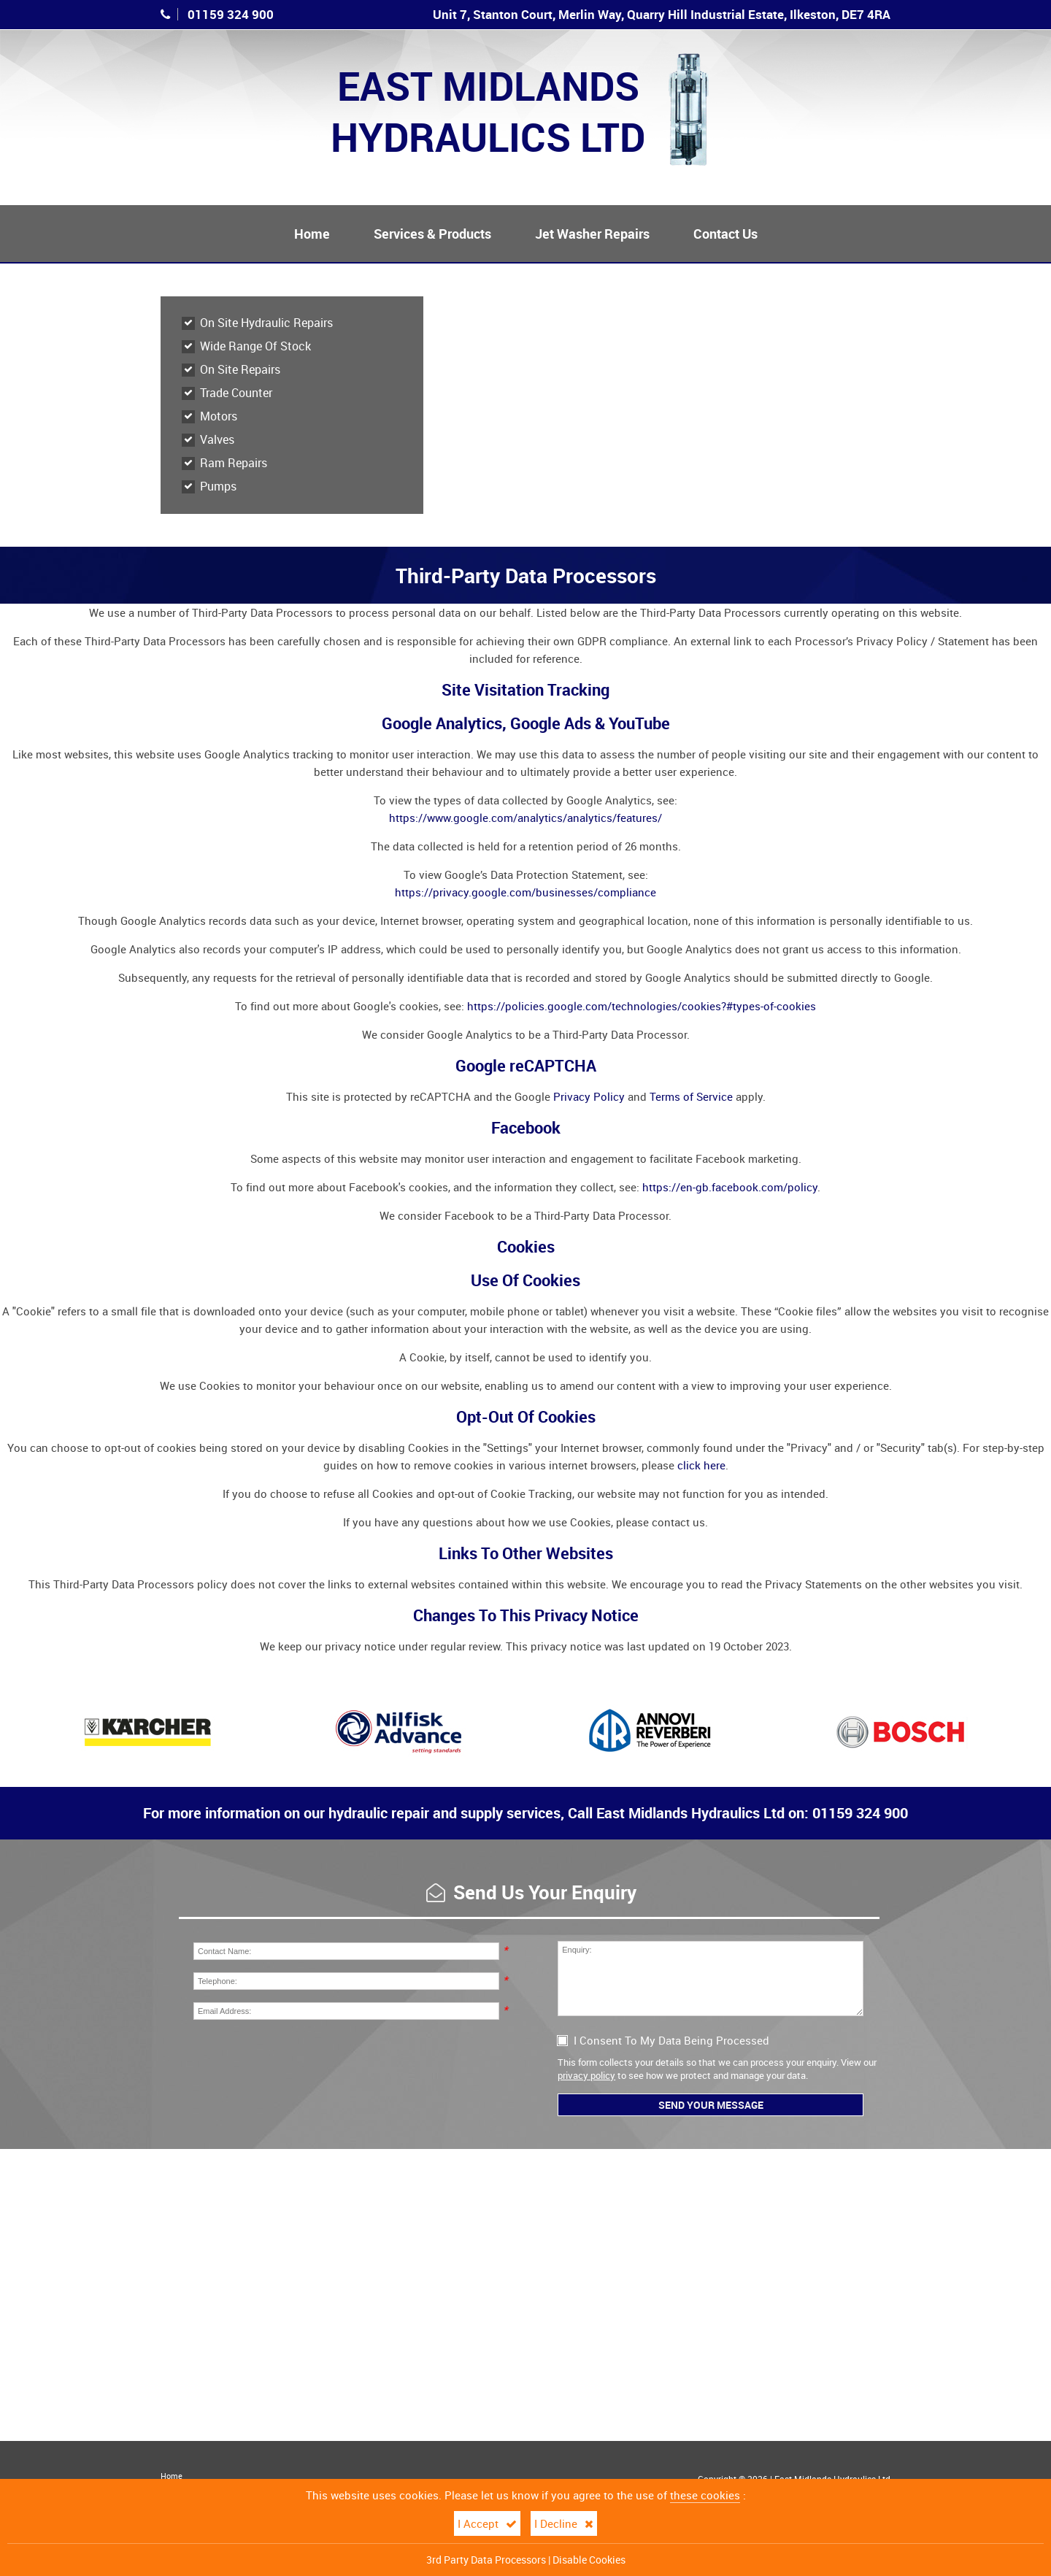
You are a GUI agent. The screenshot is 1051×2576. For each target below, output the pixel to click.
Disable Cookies (589, 2560)
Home (312, 233)
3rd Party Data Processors (486, 2560)
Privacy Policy (589, 1096)
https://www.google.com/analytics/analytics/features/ (525, 817)
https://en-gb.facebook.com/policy (729, 1187)
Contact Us (725, 233)
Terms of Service (691, 1096)
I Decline (563, 2523)
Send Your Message (710, 2105)
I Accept (487, 2523)
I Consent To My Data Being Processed (663, 2040)
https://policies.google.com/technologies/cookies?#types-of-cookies (641, 1006)
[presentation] (304, 2059)
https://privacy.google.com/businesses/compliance (525, 892)
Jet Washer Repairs (592, 233)
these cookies (705, 2495)
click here (701, 1465)
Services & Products (432, 233)
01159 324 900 (231, 14)
